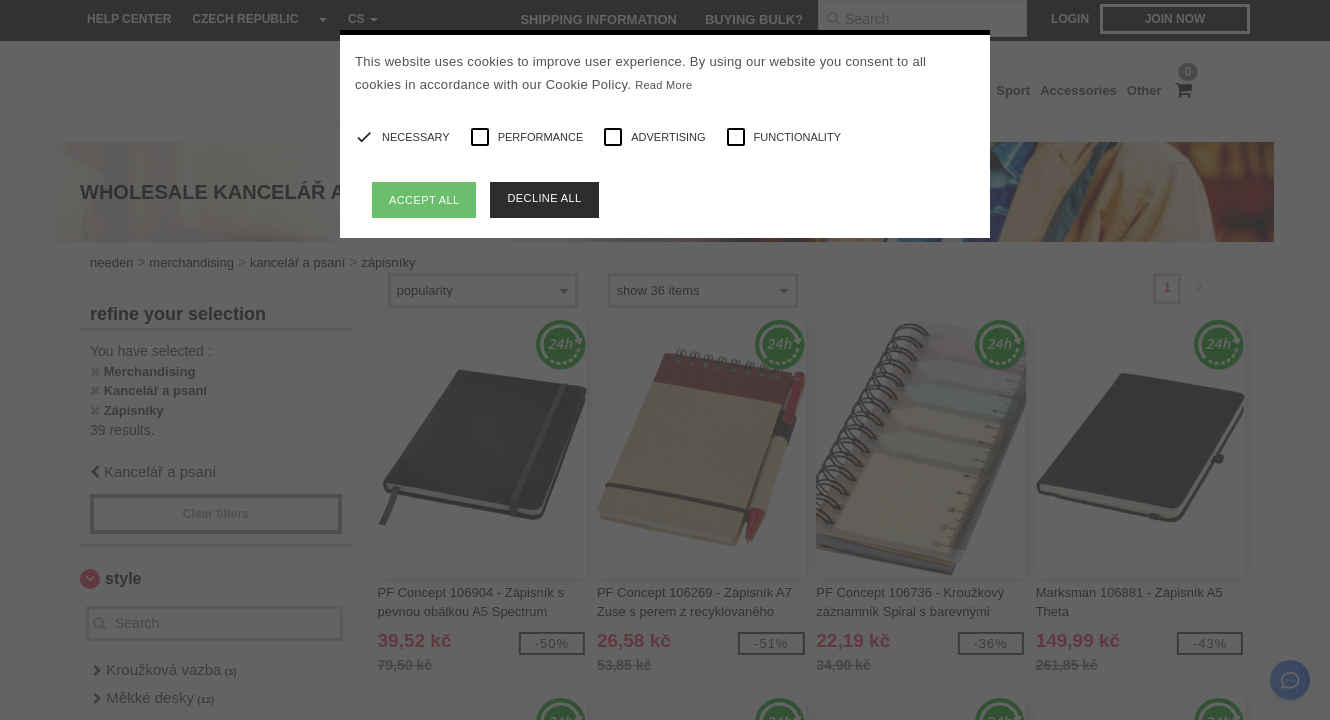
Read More (663, 85)
